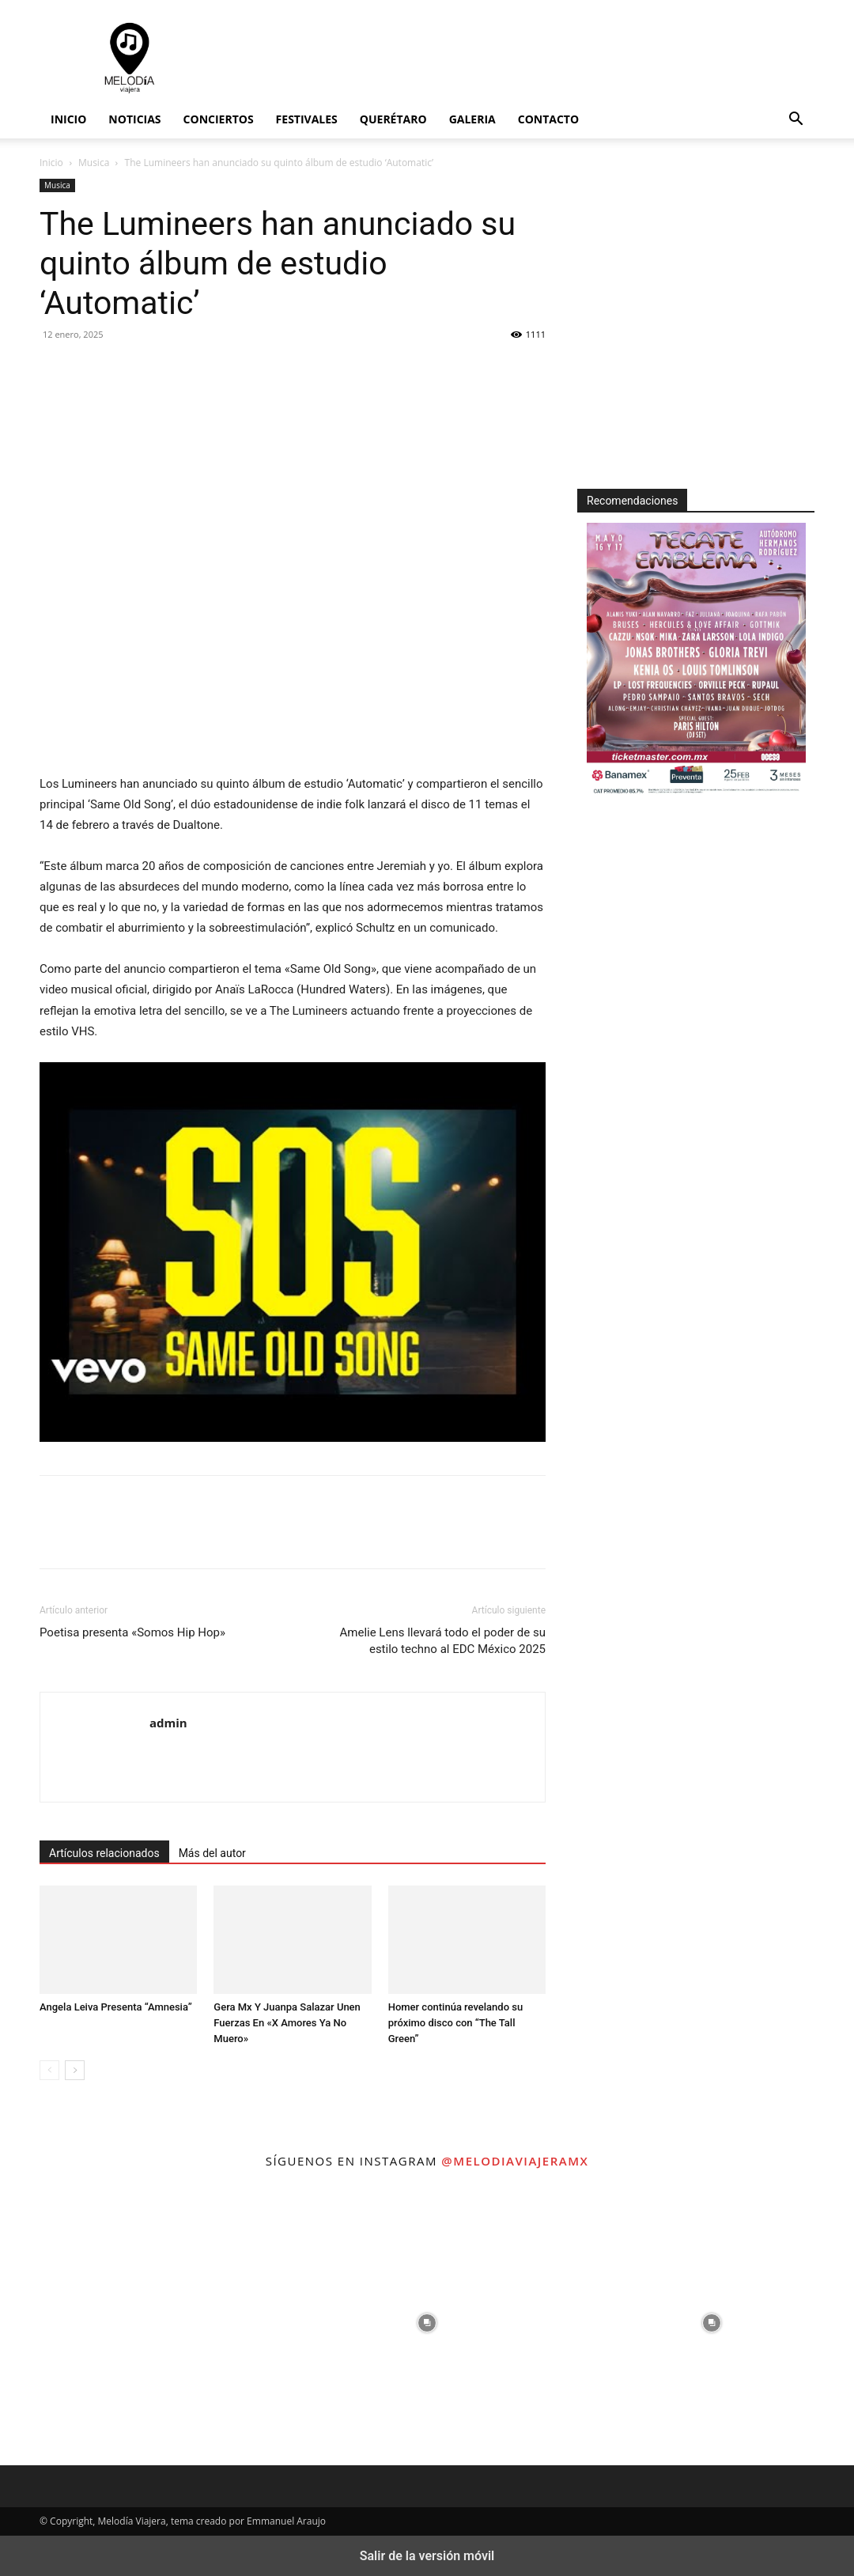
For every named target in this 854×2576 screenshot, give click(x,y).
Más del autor (212, 1853)
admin (168, 1723)
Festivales (307, 119)
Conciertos (218, 119)
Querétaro (393, 119)
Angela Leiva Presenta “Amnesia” (116, 2007)
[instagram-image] (142, 2323)
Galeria (472, 119)
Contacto (548, 119)
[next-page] (75, 2070)
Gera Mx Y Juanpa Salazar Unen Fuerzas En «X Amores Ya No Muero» (287, 2023)
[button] (795, 120)
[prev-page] (49, 2070)
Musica (93, 162)
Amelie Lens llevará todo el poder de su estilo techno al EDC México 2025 (443, 1640)
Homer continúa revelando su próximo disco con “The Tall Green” (455, 2023)
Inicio (68, 119)
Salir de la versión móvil (427, 2555)
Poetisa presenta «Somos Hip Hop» (132, 1632)
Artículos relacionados (104, 1853)
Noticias (134, 119)
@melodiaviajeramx (514, 2161)
